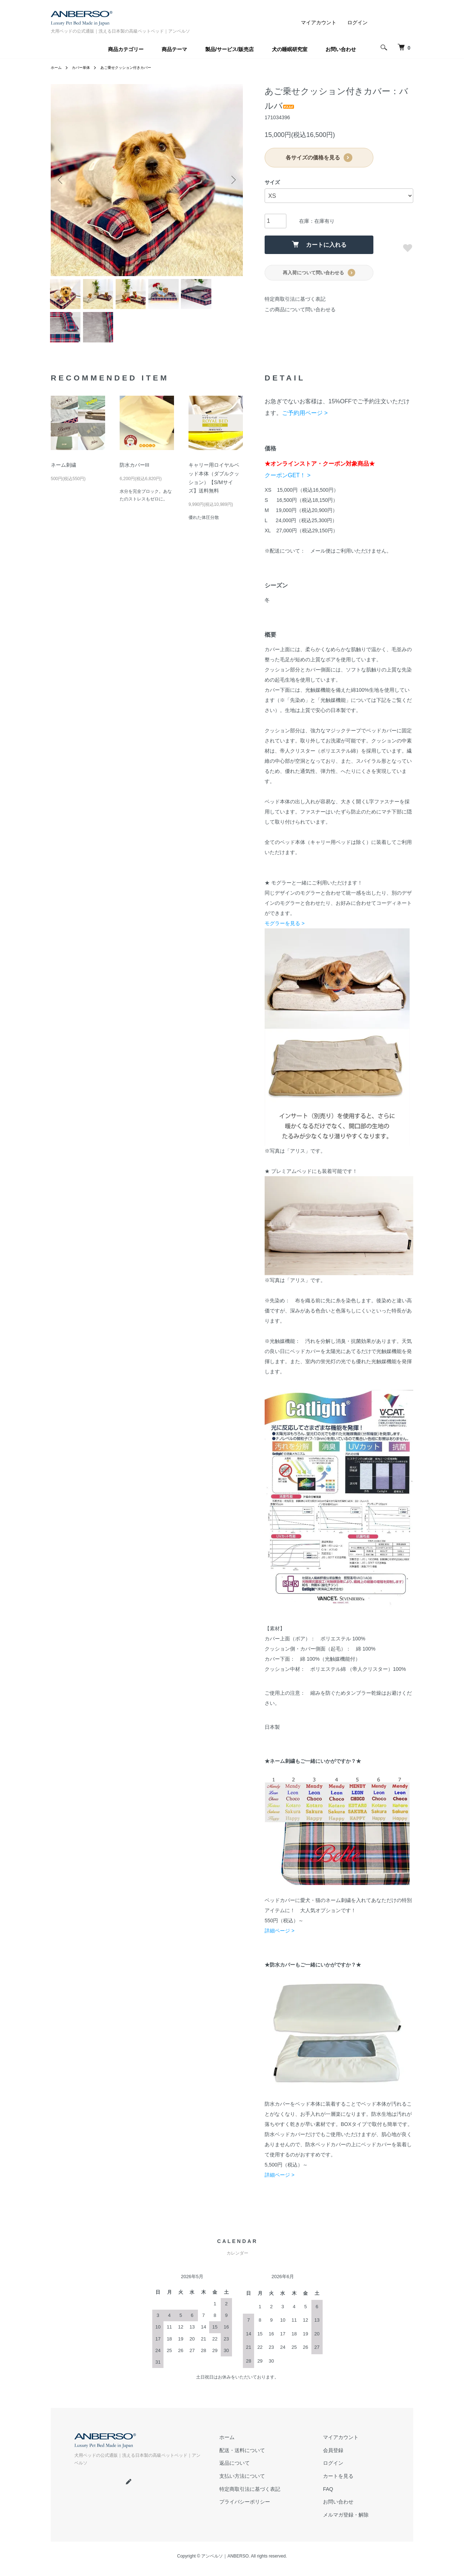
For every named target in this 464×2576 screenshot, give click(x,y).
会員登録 (333, 2460)
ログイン (357, 22)
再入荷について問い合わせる (319, 272)
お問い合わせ (341, 49)
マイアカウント (318, 22)
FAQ (328, 2496)
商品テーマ (174, 49)
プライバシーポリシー (244, 2508)
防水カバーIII (134, 476)
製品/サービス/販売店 (229, 49)
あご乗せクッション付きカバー (136, 67)
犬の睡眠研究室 (289, 49)
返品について (234, 2472)
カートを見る (338, 2484)
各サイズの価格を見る (319, 157)
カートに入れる (319, 244)
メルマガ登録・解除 (346, 2520)
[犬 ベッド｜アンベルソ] (402, 47)
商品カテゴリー (126, 49)
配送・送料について (242, 2460)
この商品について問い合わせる (300, 309)
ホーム (57, 67)
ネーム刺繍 (63, 476)
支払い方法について (242, 2484)
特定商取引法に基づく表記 (295, 299)
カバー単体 (85, 67)
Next (232, 180)
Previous (61, 180)
